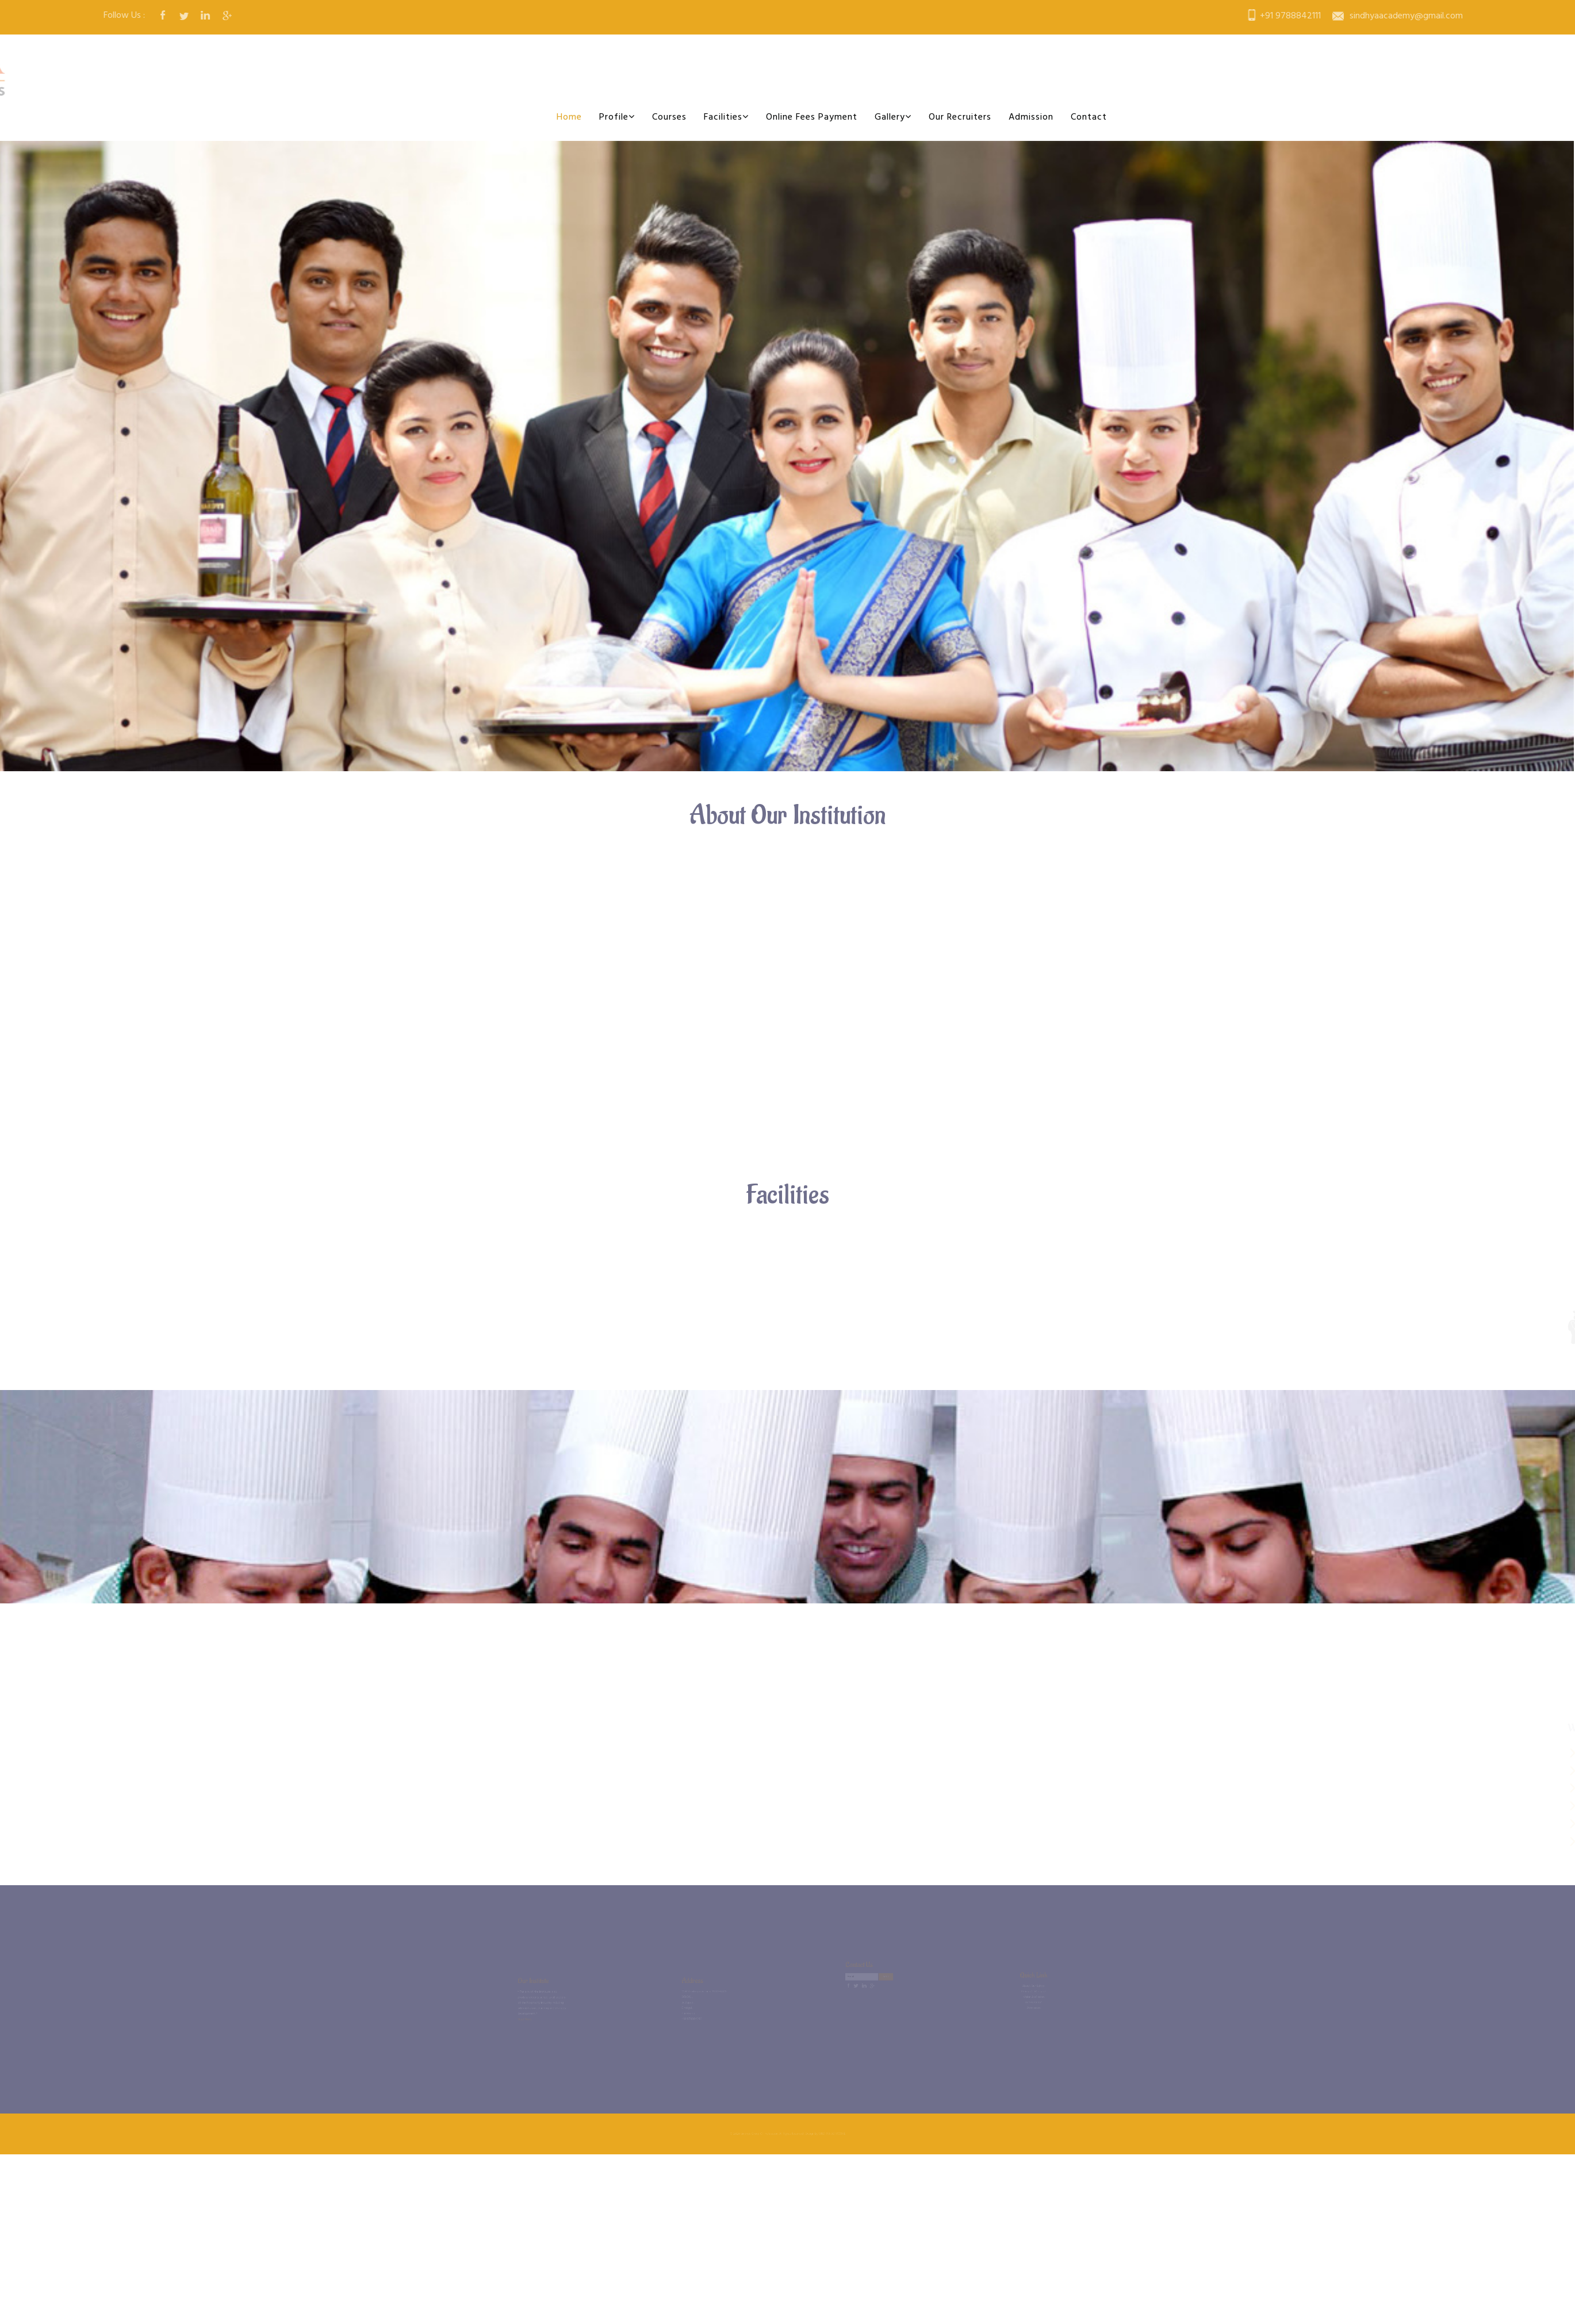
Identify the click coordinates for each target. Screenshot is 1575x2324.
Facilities (726, 117)
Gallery (893, 117)
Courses (669, 117)
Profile (617, 117)
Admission (1031, 117)
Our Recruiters (960, 117)
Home (569, 117)
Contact (1089, 117)
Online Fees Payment (811, 117)
